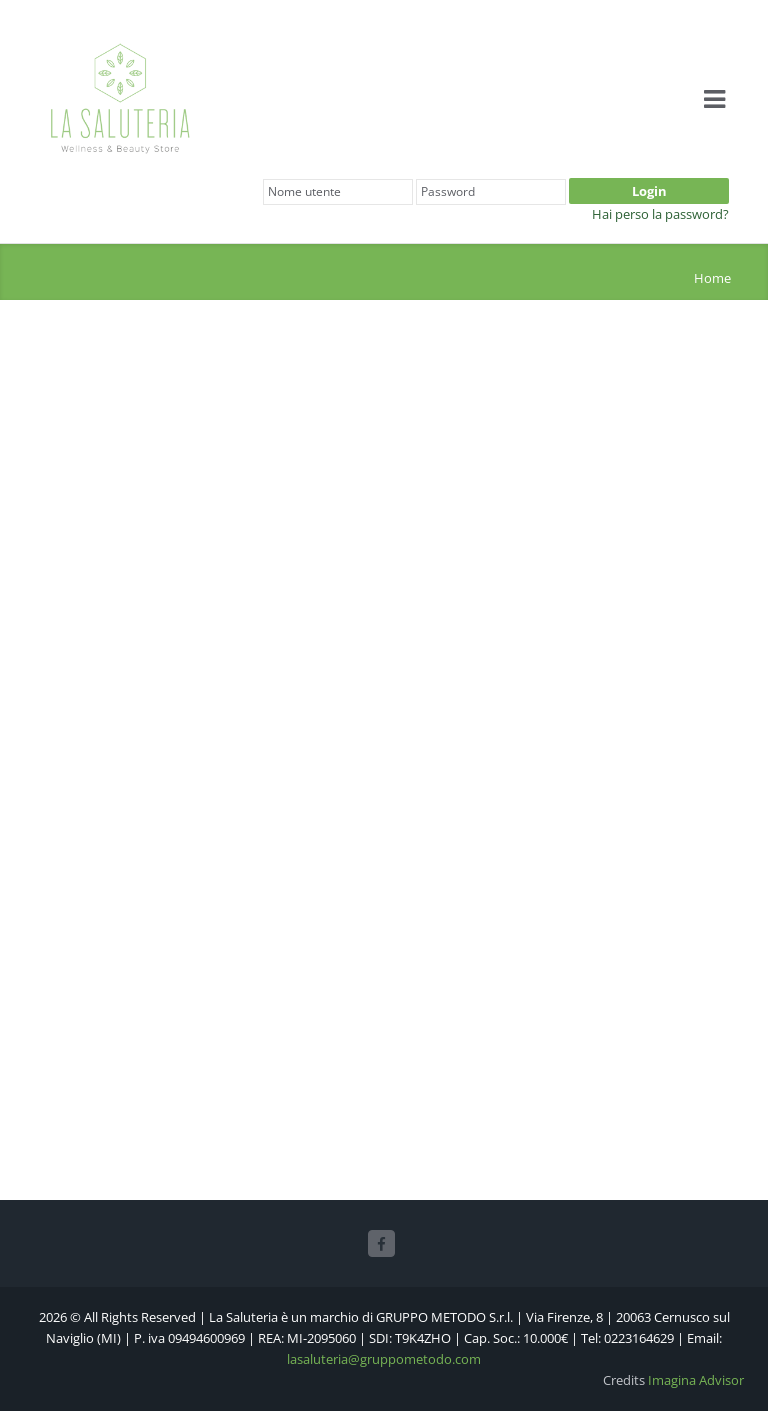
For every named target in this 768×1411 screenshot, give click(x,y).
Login (649, 191)
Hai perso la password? (660, 214)
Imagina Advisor (696, 1380)
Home (712, 278)
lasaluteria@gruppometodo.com (384, 1359)
